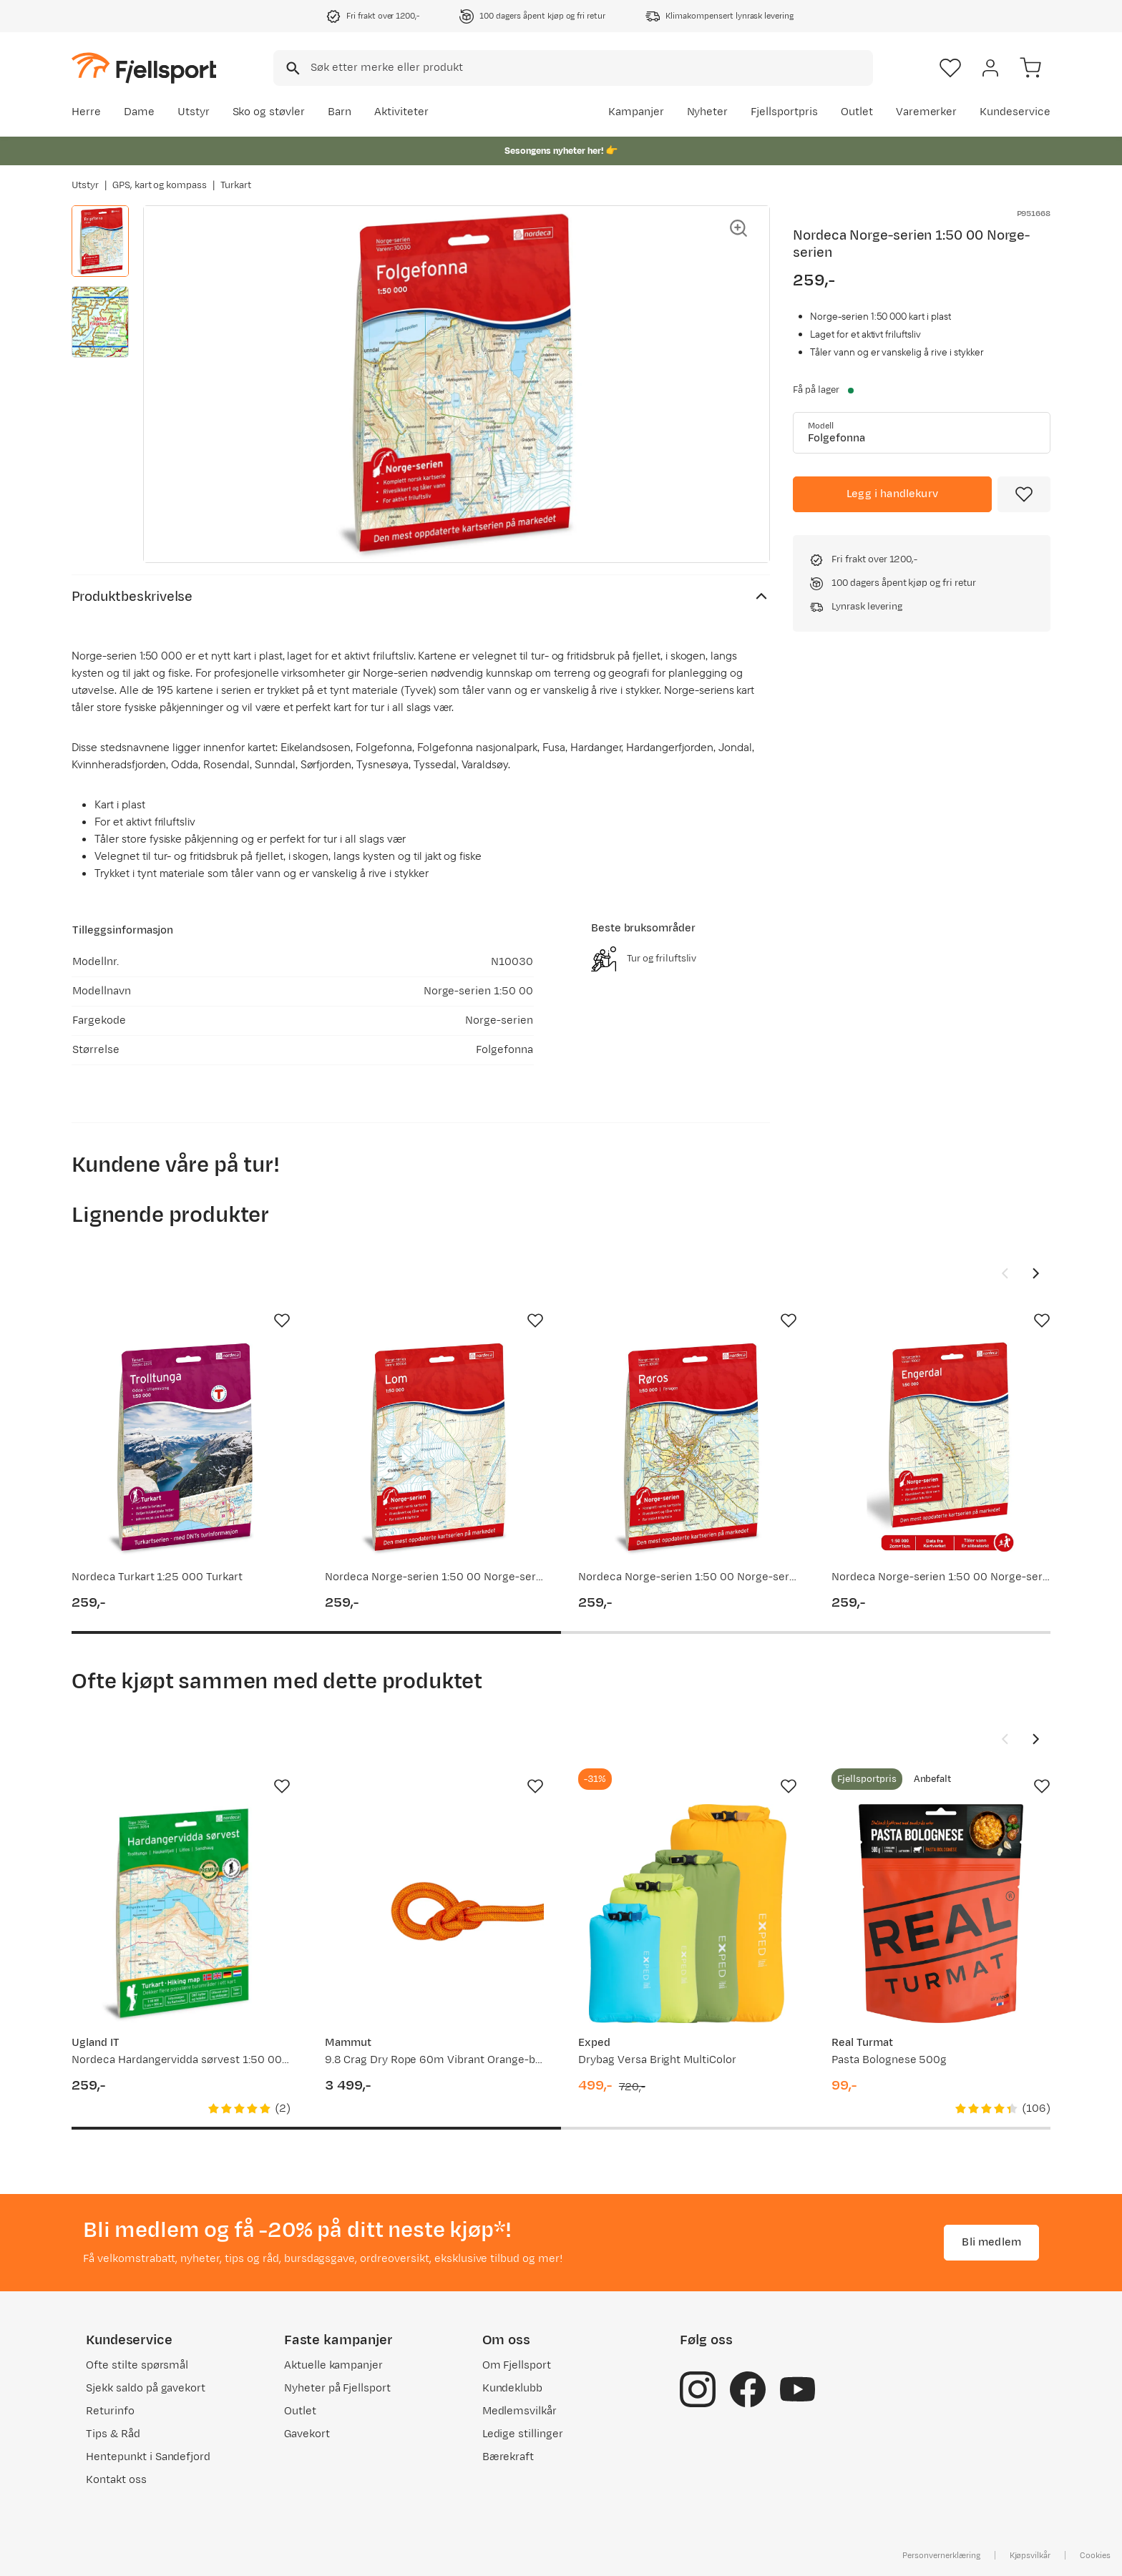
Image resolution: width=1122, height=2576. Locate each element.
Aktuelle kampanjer (333, 2365)
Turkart (235, 185)
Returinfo (110, 2411)
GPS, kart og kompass (159, 185)
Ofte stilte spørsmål (137, 2365)
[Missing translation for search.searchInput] (291, 68)
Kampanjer (636, 111)
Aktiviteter (401, 111)
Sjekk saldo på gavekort (145, 2388)
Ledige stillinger (522, 2434)
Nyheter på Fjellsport (337, 2388)
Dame (139, 111)
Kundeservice (1015, 111)
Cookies (1095, 2555)
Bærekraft (508, 2456)
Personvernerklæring (941, 2555)
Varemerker (926, 111)
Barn (339, 111)
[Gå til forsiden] (144, 67)
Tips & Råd (113, 2434)
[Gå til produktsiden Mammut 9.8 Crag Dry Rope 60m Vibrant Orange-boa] (434, 1913)
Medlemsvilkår (519, 2411)
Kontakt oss (116, 2479)
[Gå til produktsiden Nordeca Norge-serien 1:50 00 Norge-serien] (434, 1447)
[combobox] (573, 68)
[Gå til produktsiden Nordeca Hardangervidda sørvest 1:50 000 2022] (181, 1913)
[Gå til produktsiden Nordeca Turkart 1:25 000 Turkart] (181, 1447)
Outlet (857, 111)
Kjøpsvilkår (1030, 2555)
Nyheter (707, 111)
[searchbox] (590, 68)
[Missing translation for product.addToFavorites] (1023, 494)
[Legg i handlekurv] (892, 494)
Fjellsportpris (784, 111)
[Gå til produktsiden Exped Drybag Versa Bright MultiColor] (687, 1913)
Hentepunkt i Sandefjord (148, 2456)
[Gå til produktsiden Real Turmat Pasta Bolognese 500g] (940, 1913)
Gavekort (307, 2434)
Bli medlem (991, 2242)
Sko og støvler (269, 111)
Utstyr (193, 111)
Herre (86, 111)
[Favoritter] (950, 68)
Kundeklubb (512, 2388)
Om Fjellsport (517, 2365)
